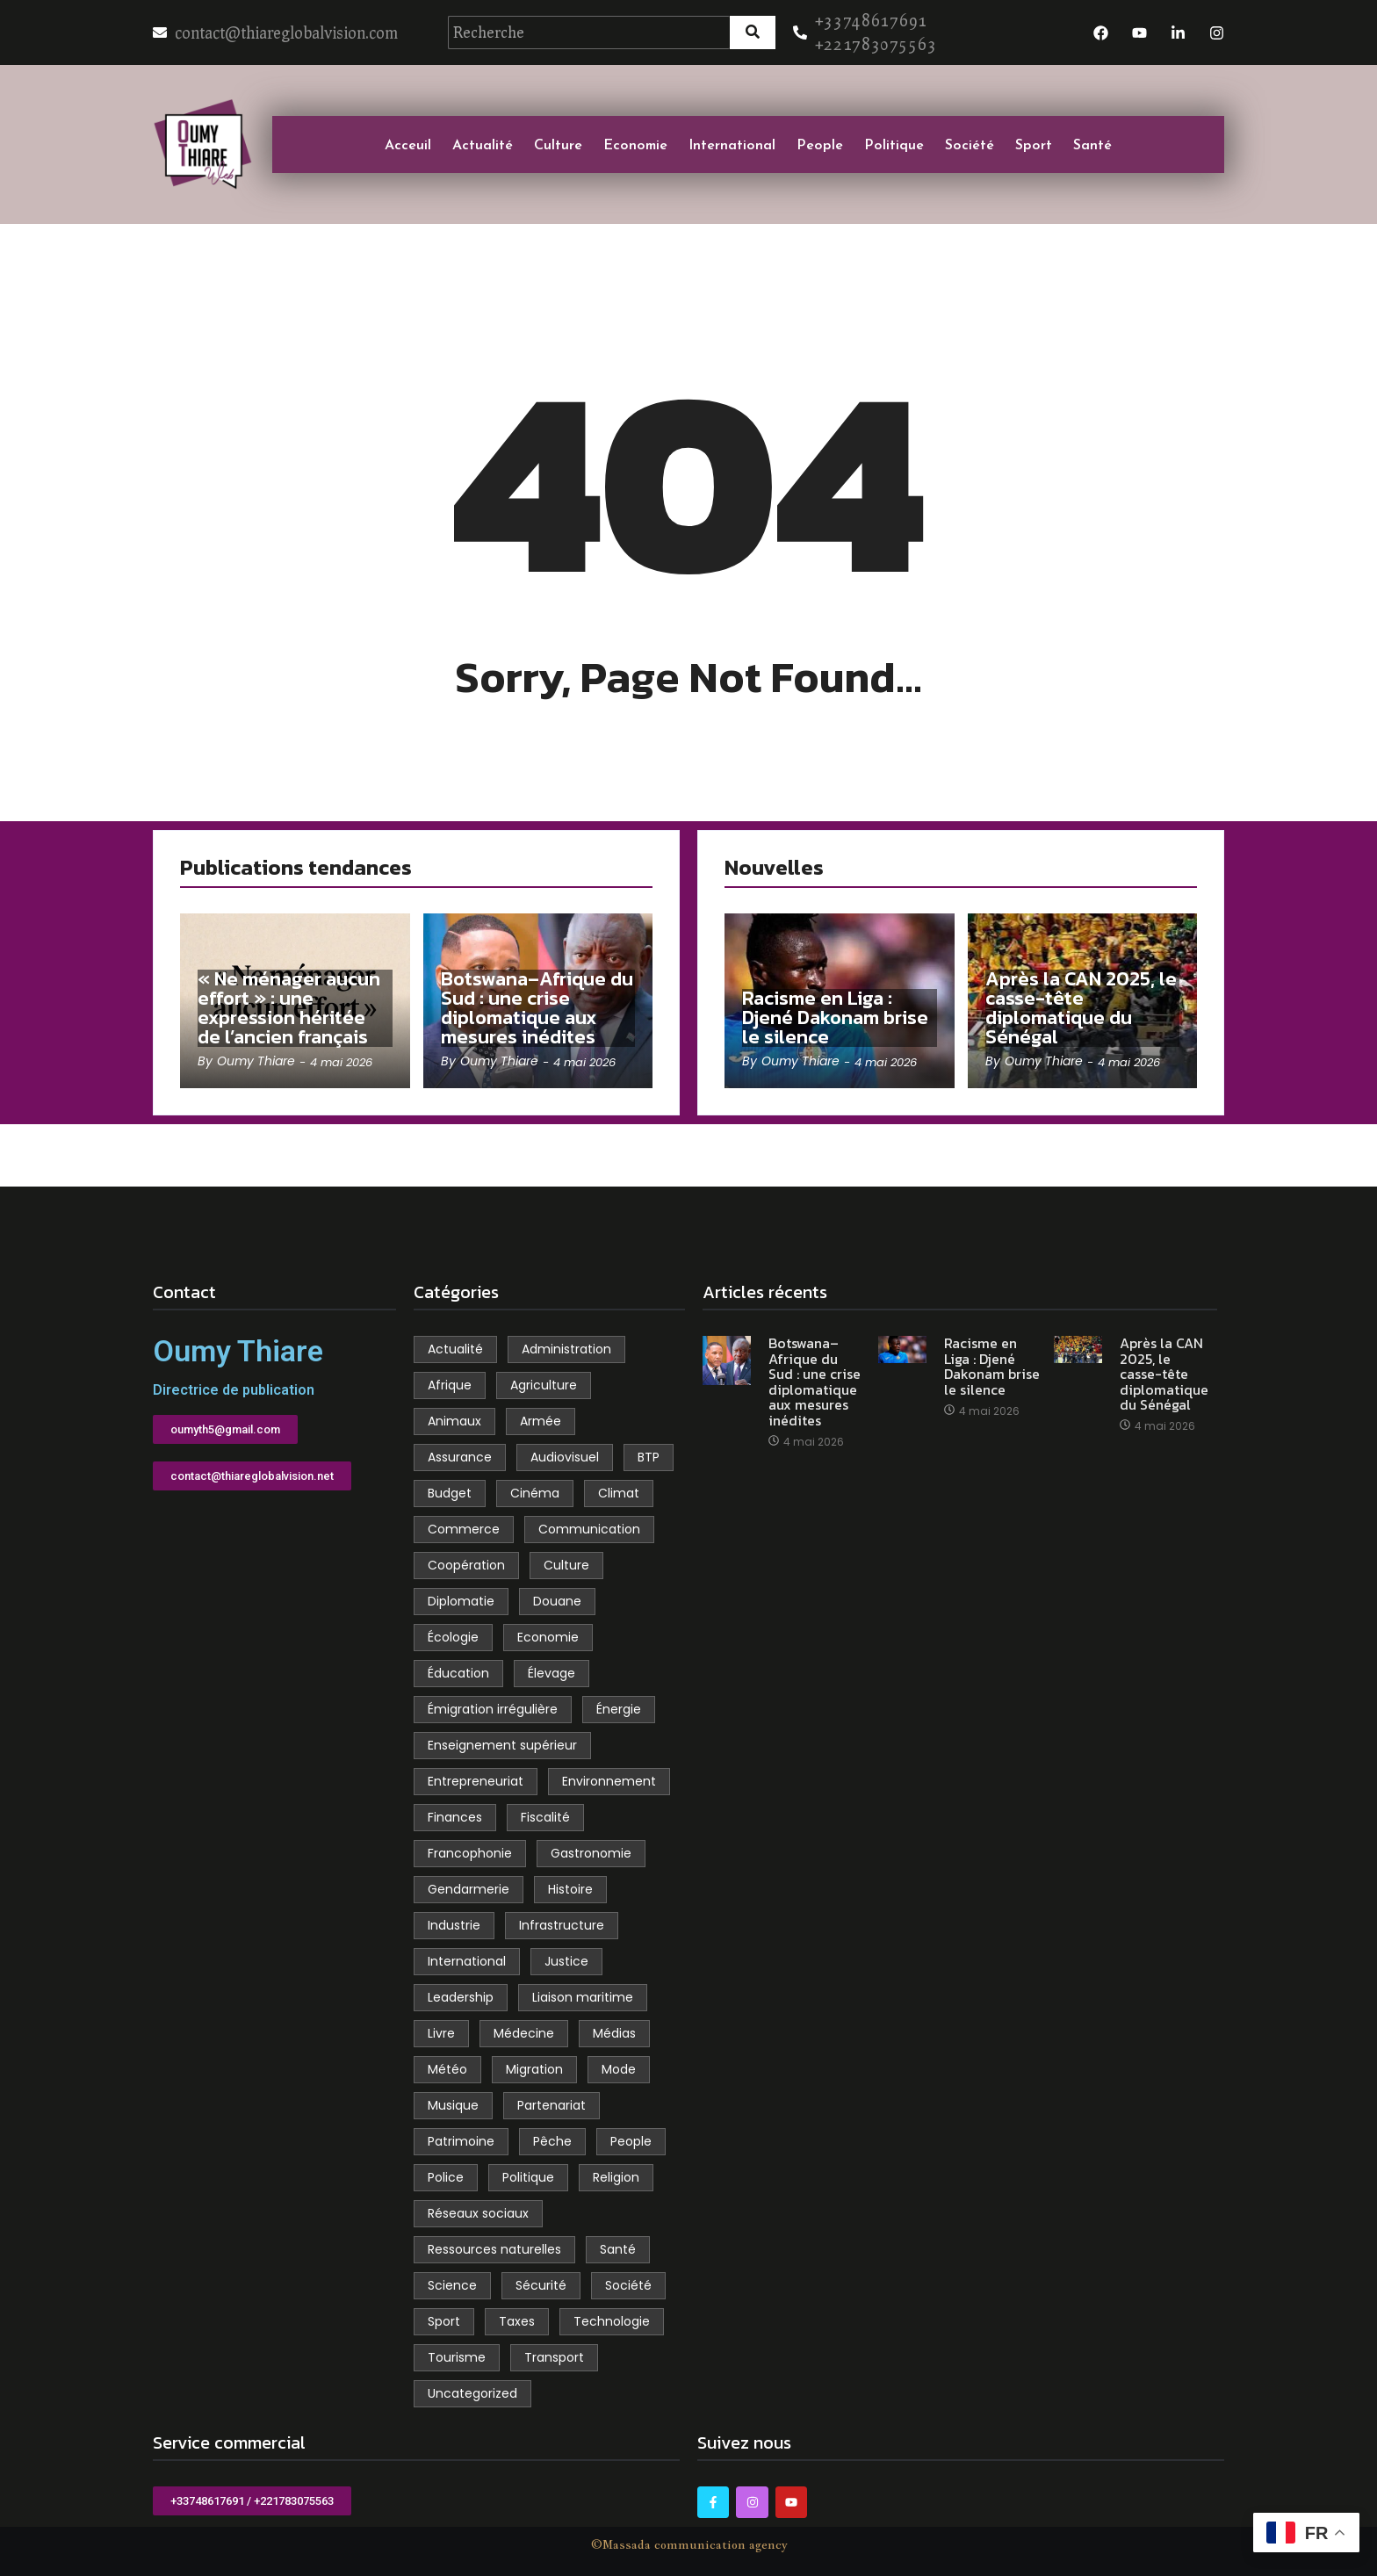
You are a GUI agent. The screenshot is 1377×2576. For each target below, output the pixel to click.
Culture (558, 144)
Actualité (482, 144)
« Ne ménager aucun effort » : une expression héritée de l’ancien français (289, 1008)
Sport (1033, 144)
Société (969, 144)
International (731, 144)
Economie (635, 144)
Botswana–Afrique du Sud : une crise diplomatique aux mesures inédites (537, 1008)
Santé (1092, 144)
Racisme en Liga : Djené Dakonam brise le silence (835, 1018)
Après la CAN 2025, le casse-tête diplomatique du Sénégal (1081, 1008)
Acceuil (408, 144)
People (820, 144)
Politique (894, 144)
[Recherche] (588, 32)
